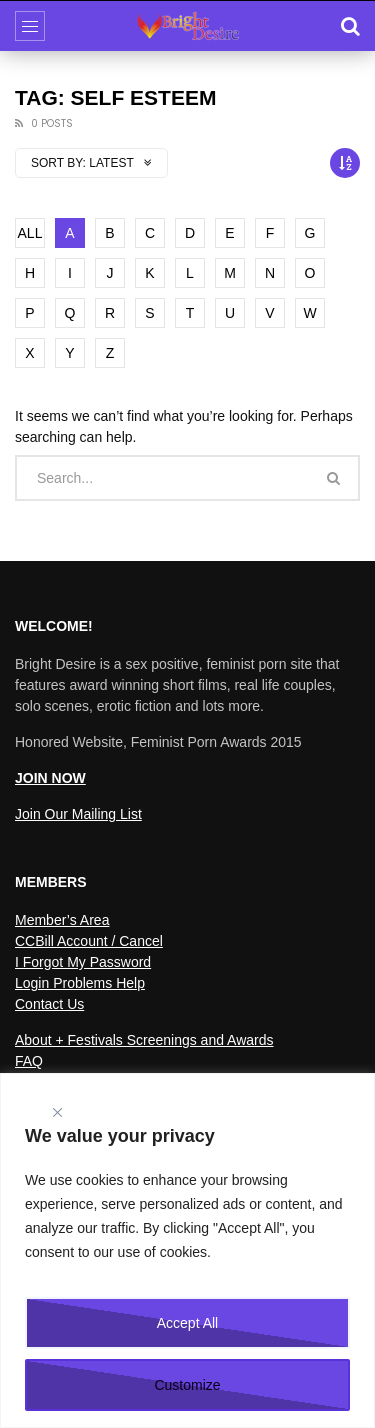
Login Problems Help (80, 983)
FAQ (29, 1061)
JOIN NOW (50, 778)
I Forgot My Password (83, 962)
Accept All (187, 1323)
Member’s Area (62, 920)
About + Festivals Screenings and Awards (144, 1040)
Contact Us (49, 1004)
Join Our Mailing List (78, 814)
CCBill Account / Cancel (89, 941)
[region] (187, 1250)
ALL (30, 233)
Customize (187, 1385)
